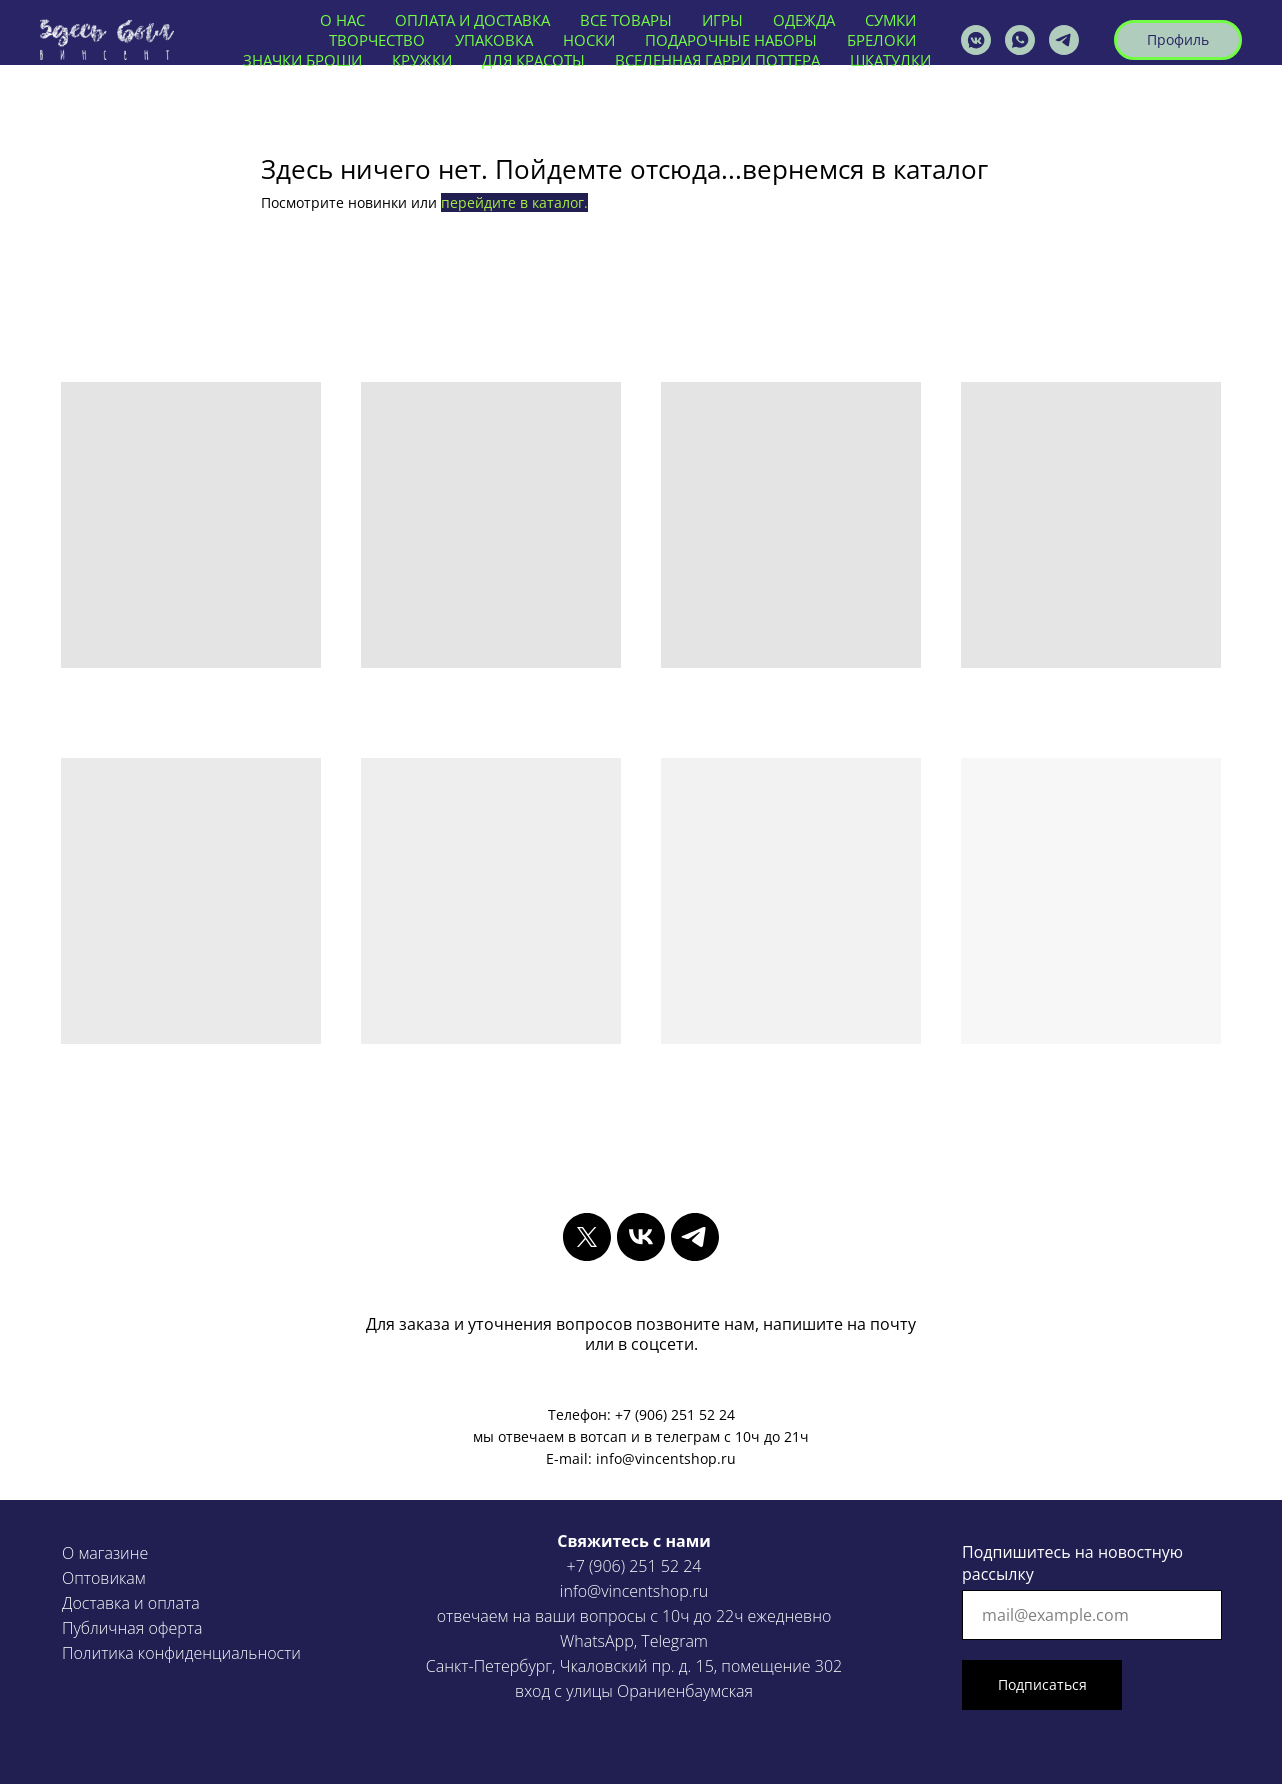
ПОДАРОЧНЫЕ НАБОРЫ (731, 40)
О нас (342, 20)
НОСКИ (589, 40)
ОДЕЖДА (804, 20)
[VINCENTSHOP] (1064, 40)
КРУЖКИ (422, 60)
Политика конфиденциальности (181, 1653)
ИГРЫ (722, 20)
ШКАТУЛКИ (890, 60)
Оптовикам (104, 1578)
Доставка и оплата (131, 1603)
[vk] (641, 1237)
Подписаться (1042, 1684)
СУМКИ (890, 20)
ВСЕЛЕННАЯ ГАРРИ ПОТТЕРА (717, 60)
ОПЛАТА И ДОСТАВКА (472, 20)
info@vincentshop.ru (634, 1591)
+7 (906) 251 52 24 (634, 1566)
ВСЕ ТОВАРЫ (626, 20)
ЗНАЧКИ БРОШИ (302, 60)
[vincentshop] (976, 40)
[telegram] (695, 1237)
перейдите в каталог (512, 202)
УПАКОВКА (494, 40)
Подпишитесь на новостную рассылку (1072, 1563)
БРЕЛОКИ (881, 40)
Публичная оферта (132, 1628)
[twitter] (587, 1237)
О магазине (105, 1553)
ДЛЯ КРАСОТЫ (533, 60)
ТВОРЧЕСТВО (377, 40)
